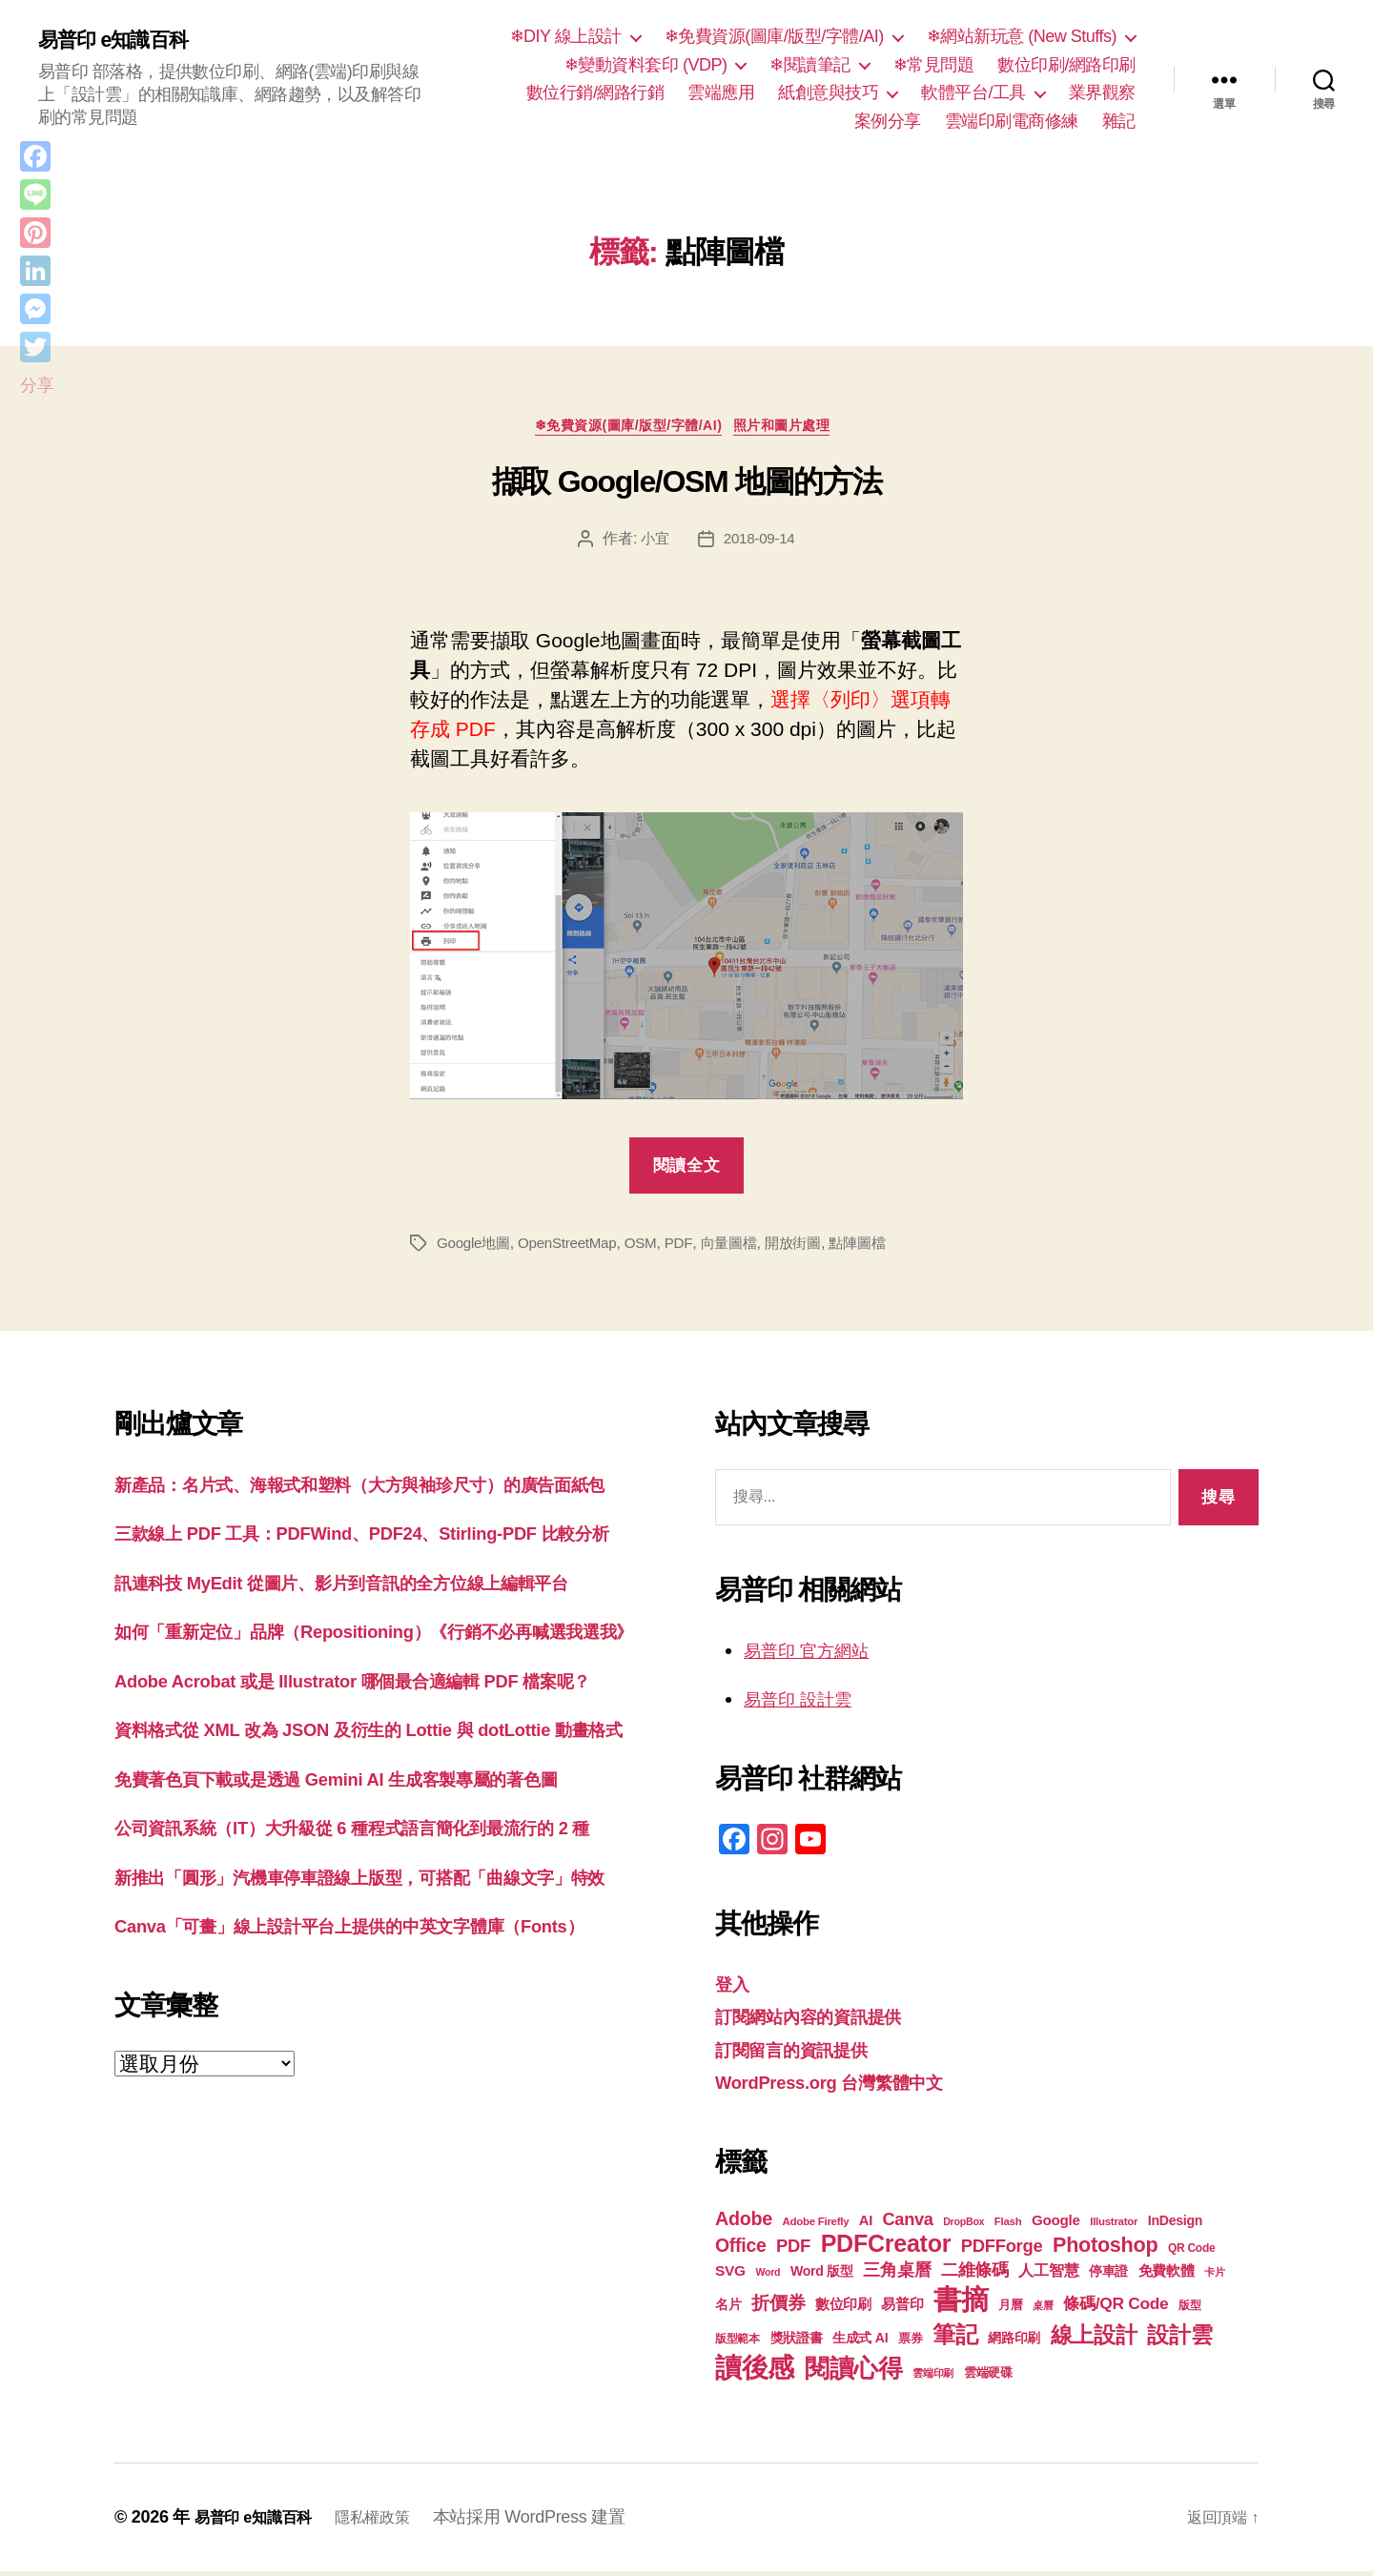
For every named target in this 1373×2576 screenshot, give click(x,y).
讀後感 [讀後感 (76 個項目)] (754, 2372)
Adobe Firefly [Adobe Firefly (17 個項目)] (816, 2226)
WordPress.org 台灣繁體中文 (847, 2087)
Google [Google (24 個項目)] (1056, 2225)
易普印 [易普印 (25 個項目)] (902, 2308)
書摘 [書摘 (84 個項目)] (960, 2304)
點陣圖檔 (879, 1247)
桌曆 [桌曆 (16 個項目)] (1043, 2310)
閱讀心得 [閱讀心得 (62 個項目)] (854, 2373)
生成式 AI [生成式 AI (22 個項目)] (860, 2342)
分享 (36, 385)
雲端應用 (720, 92)
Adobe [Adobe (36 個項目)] (743, 2223)
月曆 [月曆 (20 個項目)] (1010, 2309)
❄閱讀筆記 (809, 64)
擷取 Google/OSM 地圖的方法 (687, 487)
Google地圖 (475, 1247)
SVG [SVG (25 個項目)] (730, 2275)
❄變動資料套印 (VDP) (645, 64)
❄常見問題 (933, 64)
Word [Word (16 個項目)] (767, 2276)
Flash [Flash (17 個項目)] (1008, 2226)
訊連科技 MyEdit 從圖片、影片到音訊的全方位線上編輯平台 (379, 1647)
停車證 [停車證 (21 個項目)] (1108, 2276)
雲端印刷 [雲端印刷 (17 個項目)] (932, 2377)
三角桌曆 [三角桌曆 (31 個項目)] (897, 2274)
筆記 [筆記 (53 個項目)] (954, 2339)
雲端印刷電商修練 (1011, 121)
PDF (691, 1247)
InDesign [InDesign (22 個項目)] (1175, 2225)
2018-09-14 (760, 544)
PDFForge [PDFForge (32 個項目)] (1002, 2250)
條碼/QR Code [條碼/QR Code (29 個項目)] (1115, 2308)
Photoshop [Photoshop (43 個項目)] (1105, 2249)
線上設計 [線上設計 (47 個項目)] (1094, 2339)
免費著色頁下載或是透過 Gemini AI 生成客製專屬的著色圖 (372, 1934)
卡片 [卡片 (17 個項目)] (1214, 2276)
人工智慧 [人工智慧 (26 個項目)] (1048, 2275)
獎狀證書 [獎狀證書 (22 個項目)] (796, 2342)
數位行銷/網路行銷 (595, 92)
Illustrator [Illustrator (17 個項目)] (1113, 2226)
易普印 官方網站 (817, 1655)
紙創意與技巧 (828, 92)
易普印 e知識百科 (123, 40)
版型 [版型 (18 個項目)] (1189, 2310)
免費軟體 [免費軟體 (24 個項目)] (1166, 2275)
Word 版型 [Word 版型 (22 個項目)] (821, 2275)
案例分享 (887, 121)
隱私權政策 (391, 2521)
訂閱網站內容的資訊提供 (823, 2022)
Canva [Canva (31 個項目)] (908, 2224)
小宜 (652, 544)
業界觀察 (1102, 92)
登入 (734, 1988)
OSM (652, 1247)
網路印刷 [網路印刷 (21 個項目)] (1014, 2343)
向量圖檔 (742, 1247)
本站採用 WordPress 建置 (553, 2521)
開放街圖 (811, 1247)
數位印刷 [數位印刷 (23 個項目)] (843, 2309)
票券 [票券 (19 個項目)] (910, 2343)
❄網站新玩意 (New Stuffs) (1022, 36)
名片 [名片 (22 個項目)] (728, 2309)
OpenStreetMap (574, 1247)
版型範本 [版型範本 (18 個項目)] (737, 2343)
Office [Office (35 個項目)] (741, 2249)
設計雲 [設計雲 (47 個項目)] (1179, 2339)
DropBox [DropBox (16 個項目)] (963, 2226)
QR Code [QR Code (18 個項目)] (1191, 2252)
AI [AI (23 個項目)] (865, 2225)
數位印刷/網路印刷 (1066, 64)
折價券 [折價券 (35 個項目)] (778, 2307)
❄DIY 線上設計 (566, 36)
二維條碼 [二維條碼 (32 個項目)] (975, 2274)
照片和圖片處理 (797, 430)
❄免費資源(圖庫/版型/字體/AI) (774, 36)
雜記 (1119, 121)
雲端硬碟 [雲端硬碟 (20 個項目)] (988, 2377)
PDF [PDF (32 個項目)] (793, 2250)
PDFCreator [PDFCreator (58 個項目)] (886, 2248)
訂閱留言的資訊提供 (804, 2054)
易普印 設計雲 (807, 1704)
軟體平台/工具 (973, 92)
